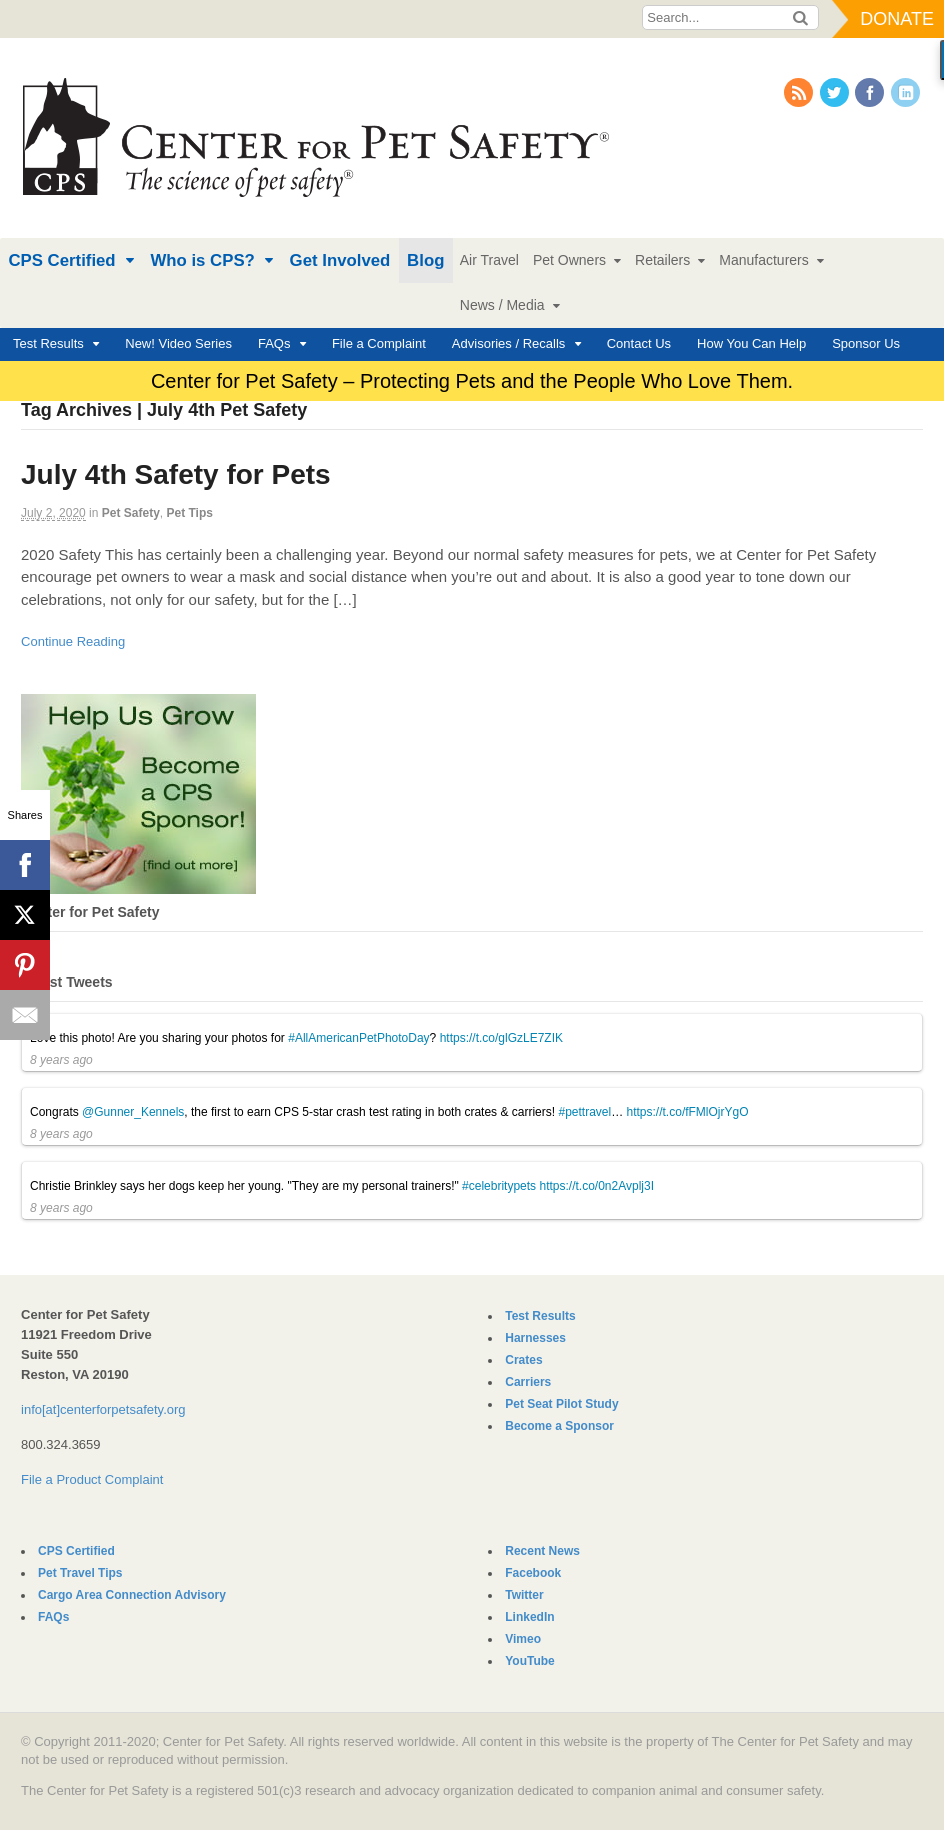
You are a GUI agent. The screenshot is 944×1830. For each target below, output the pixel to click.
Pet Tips (189, 513)
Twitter (524, 1595)
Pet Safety (131, 513)
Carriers (528, 1382)
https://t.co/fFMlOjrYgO (688, 1112)
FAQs (274, 343)
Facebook (533, 1573)
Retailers (662, 260)
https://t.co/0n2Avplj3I (596, 1186)
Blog (425, 260)
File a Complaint (379, 343)
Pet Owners (569, 260)
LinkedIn (529, 1617)
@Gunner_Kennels (133, 1112)
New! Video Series (178, 343)
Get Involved (340, 260)
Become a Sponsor (559, 1426)
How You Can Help (751, 343)
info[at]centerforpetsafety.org (103, 1409)
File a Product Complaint (92, 1479)
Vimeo (523, 1639)
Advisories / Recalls (508, 343)
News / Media (502, 305)
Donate (897, 19)
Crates (523, 1360)
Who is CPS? (202, 260)
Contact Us (639, 343)
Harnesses (535, 1338)
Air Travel (489, 260)
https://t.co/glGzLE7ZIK (501, 1038)
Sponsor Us (866, 343)
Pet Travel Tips (80, 1573)
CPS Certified (61, 260)
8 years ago (61, 1060)
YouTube (530, 1661)
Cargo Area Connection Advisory (132, 1595)
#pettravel (584, 1112)
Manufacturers (763, 260)
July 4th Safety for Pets (176, 474)
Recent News (542, 1551)
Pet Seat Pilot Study (561, 1404)
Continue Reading (73, 641)
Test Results (48, 343)
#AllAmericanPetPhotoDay (358, 1038)
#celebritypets (499, 1186)
